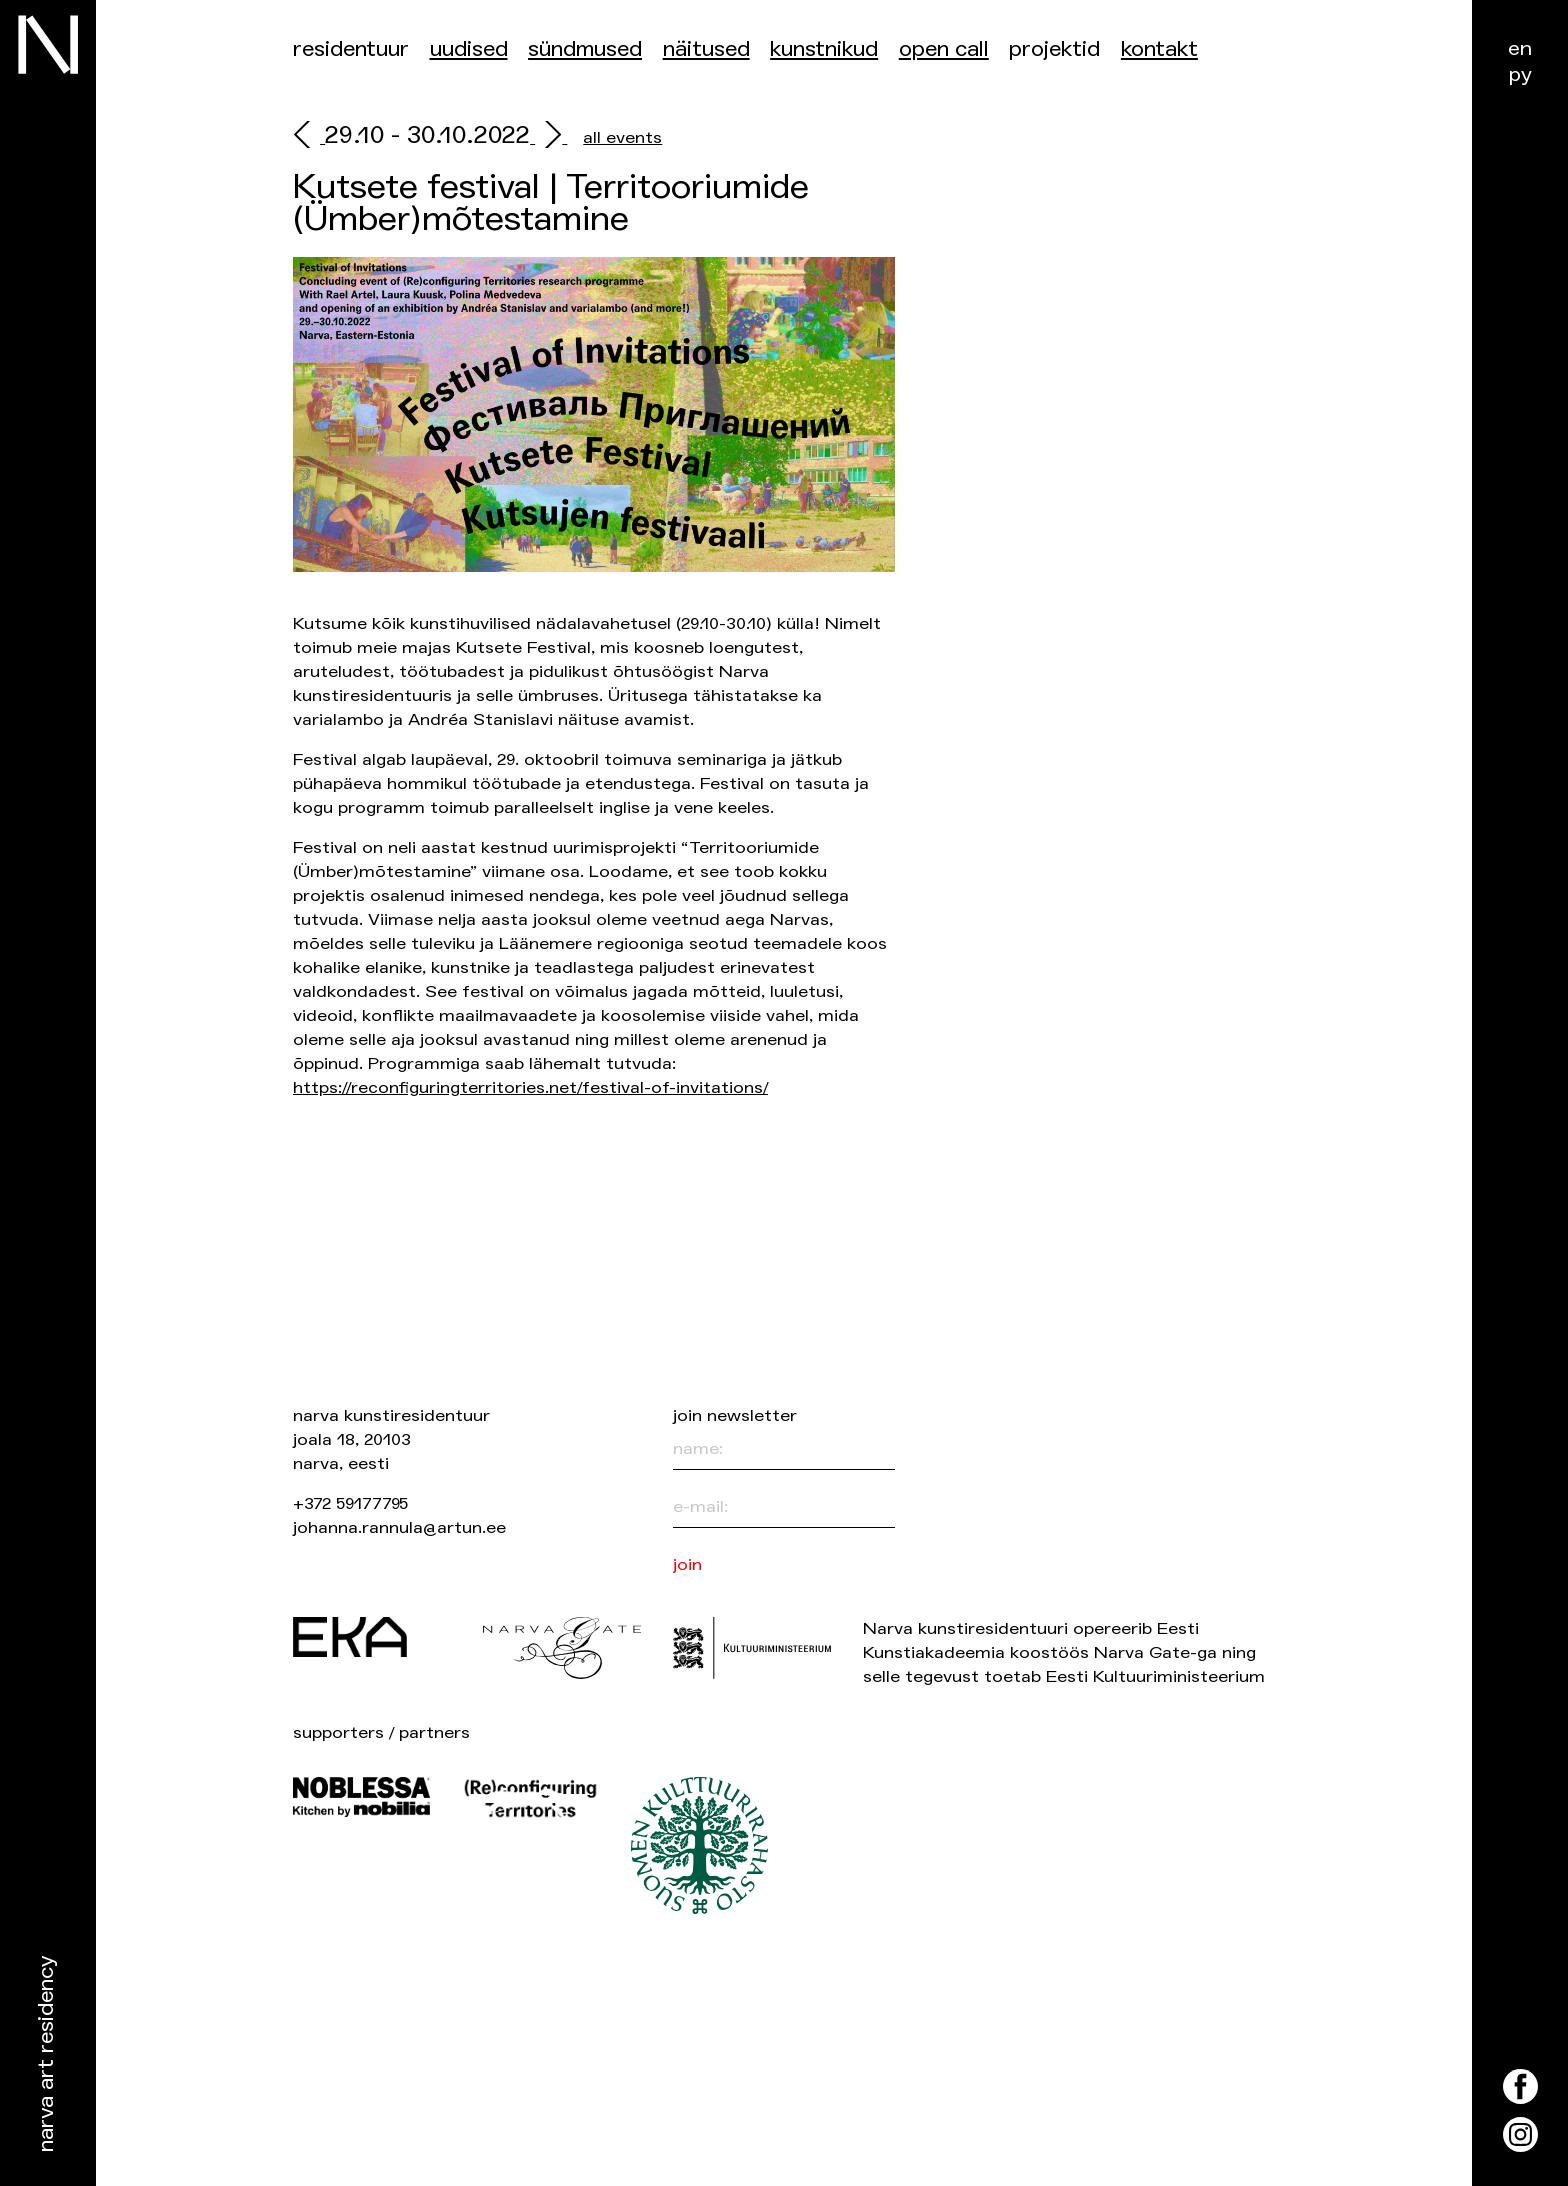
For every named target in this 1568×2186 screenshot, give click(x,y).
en (1520, 48)
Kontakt (1159, 49)
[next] (548, 137)
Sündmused (585, 49)
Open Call (944, 49)
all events (622, 137)
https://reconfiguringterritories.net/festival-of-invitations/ (530, 1087)
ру (1520, 74)
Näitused (706, 49)
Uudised (469, 49)
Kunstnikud (824, 49)
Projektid (1054, 49)
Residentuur (351, 49)
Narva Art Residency (46, 2054)
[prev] (309, 137)
